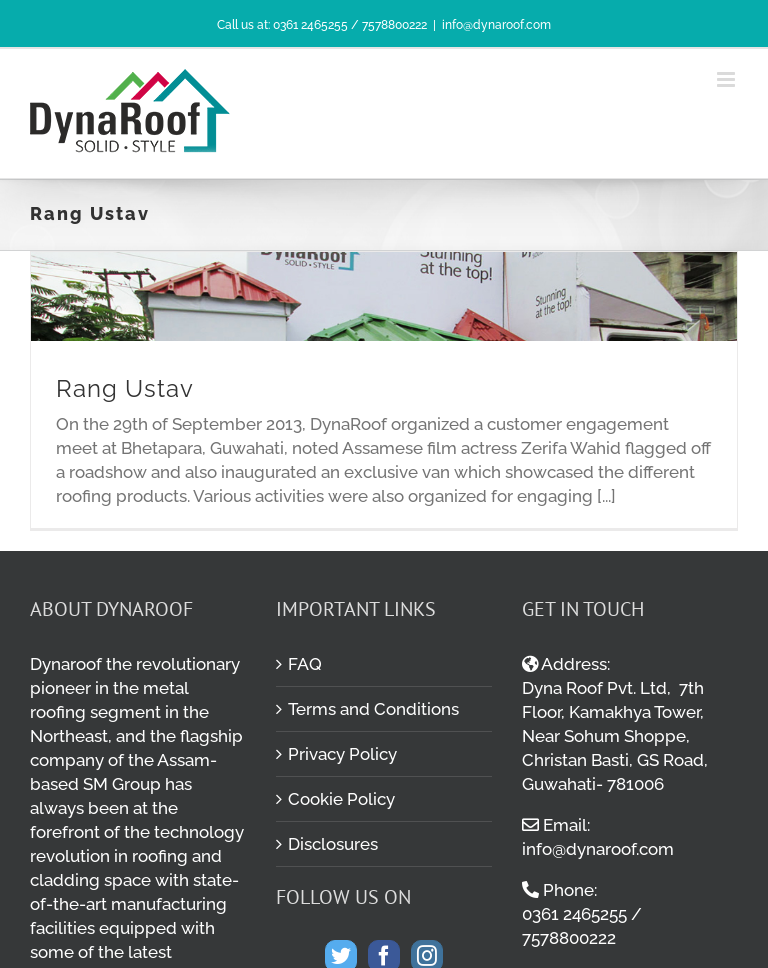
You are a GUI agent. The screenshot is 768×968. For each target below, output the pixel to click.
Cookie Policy (341, 799)
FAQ (305, 664)
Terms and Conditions (373, 709)
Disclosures (333, 844)
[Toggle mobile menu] (727, 79)
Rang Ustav (125, 388)
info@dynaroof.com (496, 25)
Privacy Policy (342, 754)
